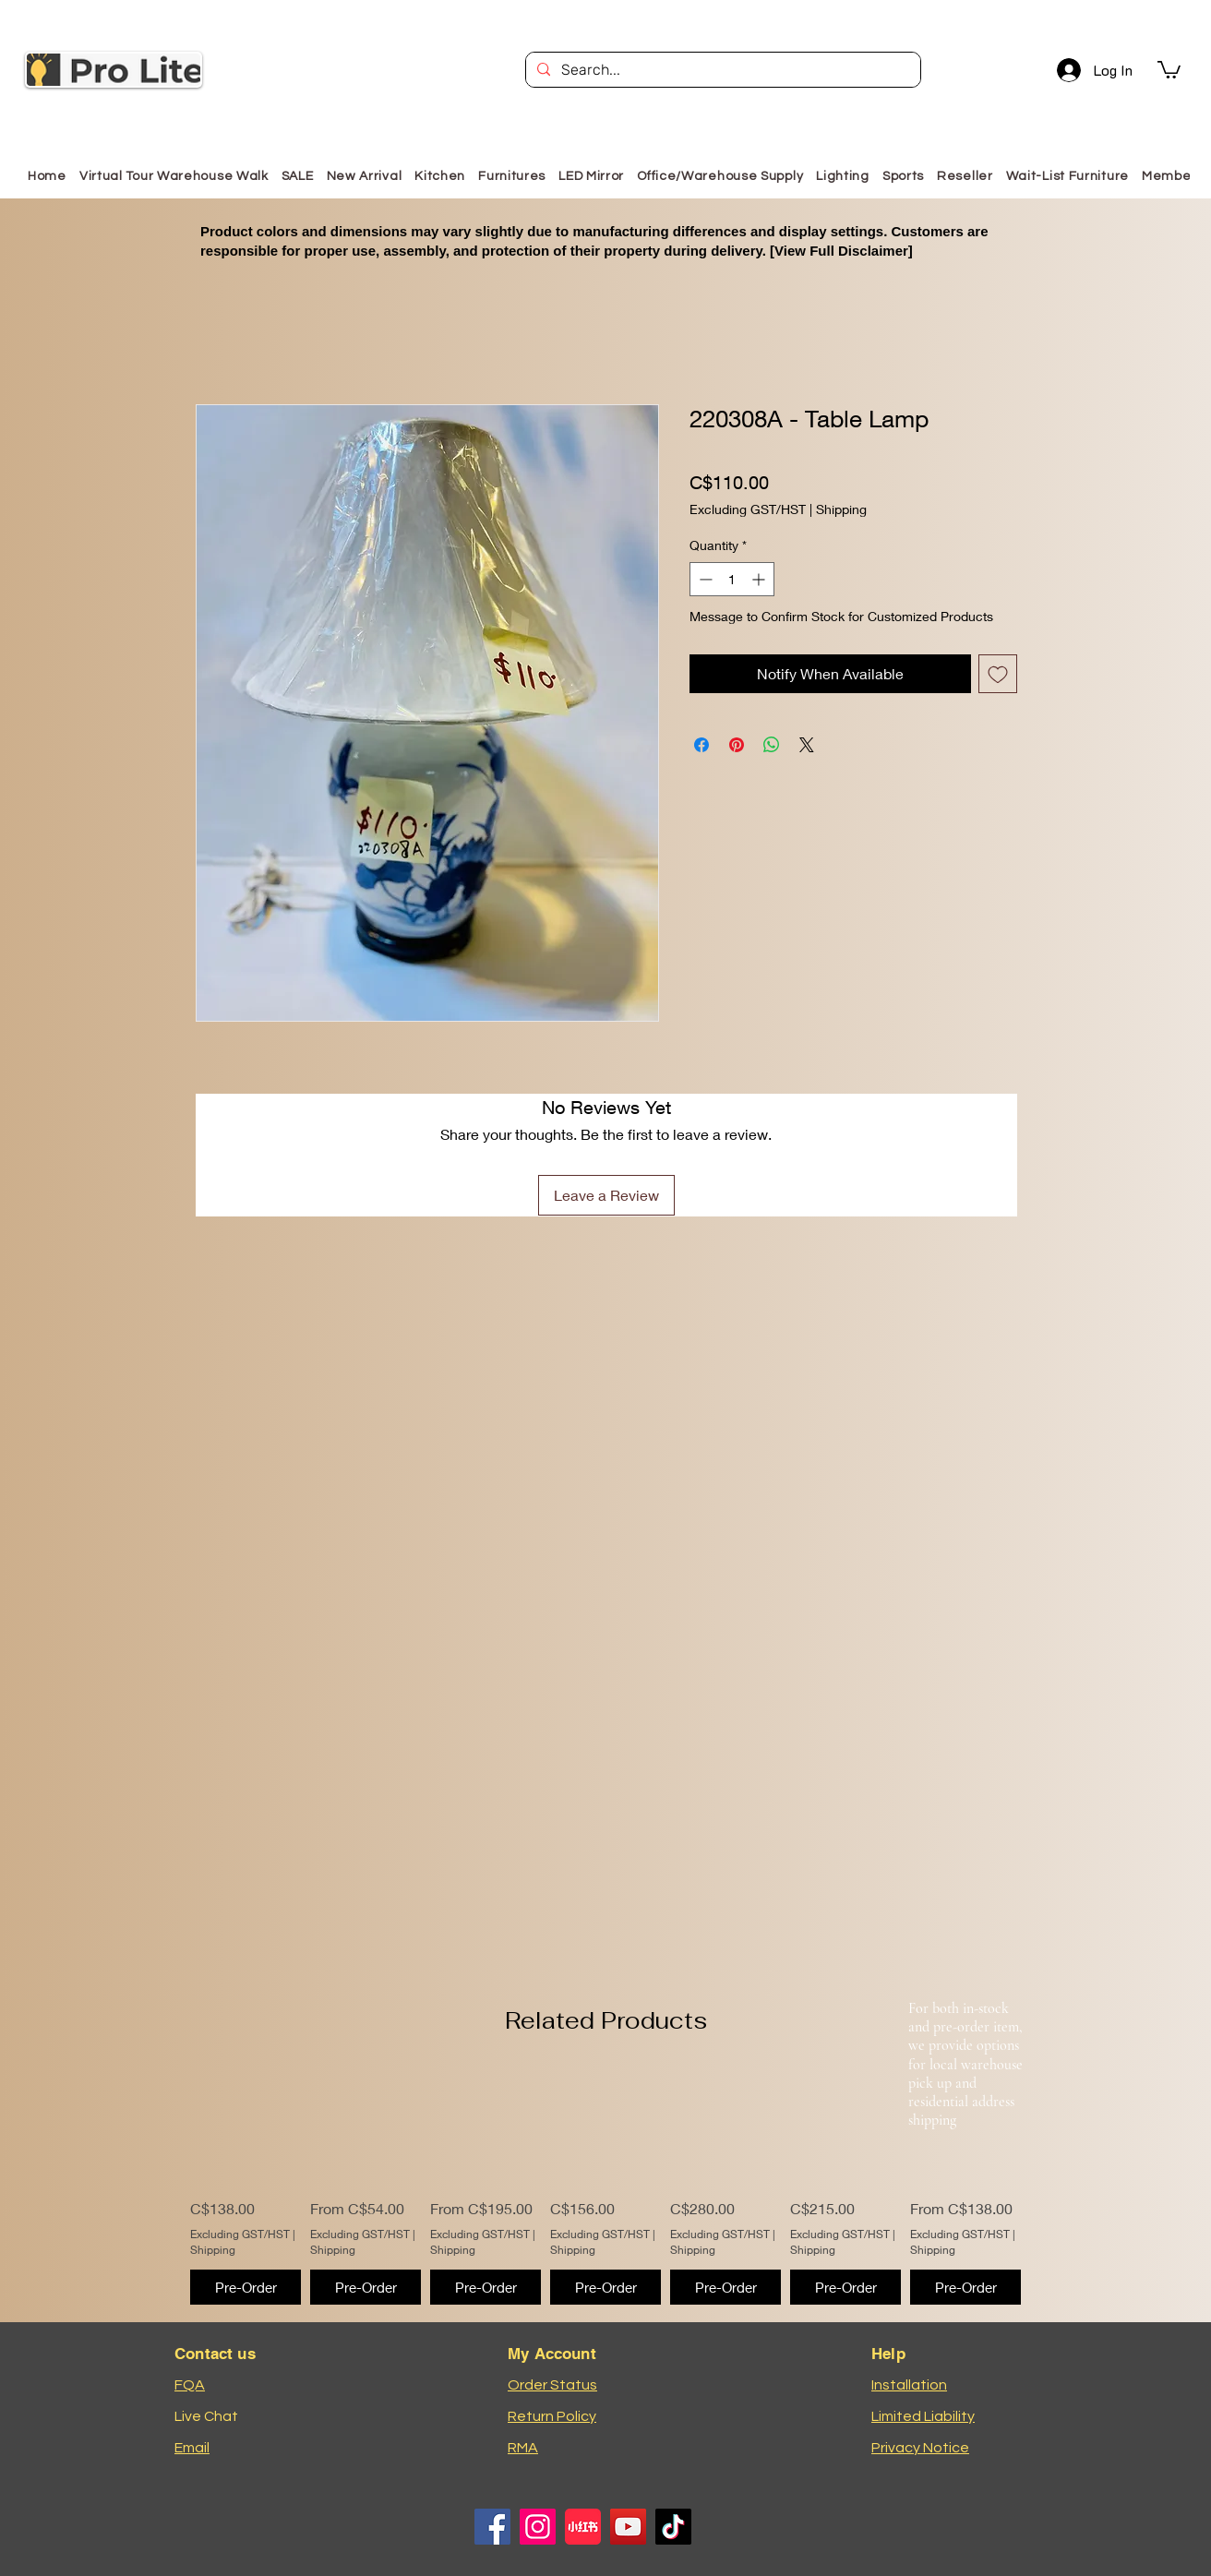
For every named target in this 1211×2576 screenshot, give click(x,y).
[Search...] (721, 70)
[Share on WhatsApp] (772, 745)
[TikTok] (673, 2527)
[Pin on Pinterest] (736, 745)
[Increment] (760, 579)
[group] (605, 2187)
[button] (1169, 68)
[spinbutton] (732, 579)
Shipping (841, 509)
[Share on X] (807, 745)
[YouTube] (628, 2527)
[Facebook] (492, 2527)
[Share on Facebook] (701, 745)
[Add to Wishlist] (997, 673)
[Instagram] (538, 2527)
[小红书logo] (583, 2527)
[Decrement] (703, 579)
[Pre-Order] (245, 2288)
